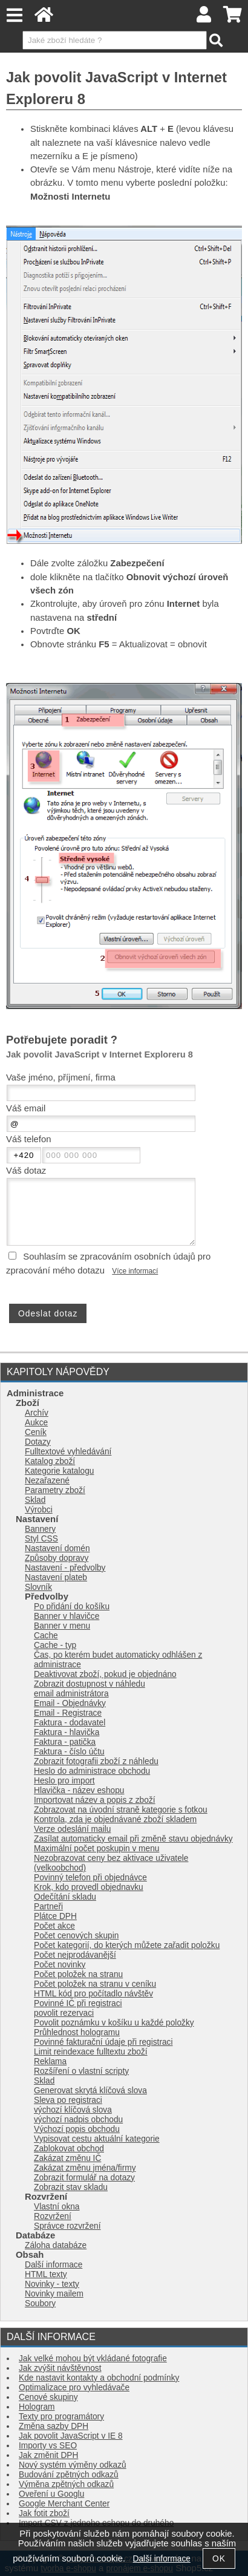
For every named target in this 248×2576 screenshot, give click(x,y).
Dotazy (38, 1442)
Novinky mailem (54, 2293)
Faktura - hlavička (66, 1732)
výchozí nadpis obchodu (78, 2119)
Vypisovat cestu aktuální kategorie (97, 2138)
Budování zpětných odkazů (69, 2474)
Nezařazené (47, 1480)
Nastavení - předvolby (65, 1567)
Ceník (36, 1432)
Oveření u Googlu (51, 2494)
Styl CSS (41, 1538)
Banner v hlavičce (66, 1616)
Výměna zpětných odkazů (66, 2484)
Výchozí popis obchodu (77, 2129)
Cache (46, 1635)
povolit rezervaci (64, 2013)
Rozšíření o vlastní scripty (81, 2071)
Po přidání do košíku (71, 1606)
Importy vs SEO (48, 2445)
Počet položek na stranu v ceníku (95, 1984)
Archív (36, 1412)
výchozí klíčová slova (73, 2109)
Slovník (38, 1587)
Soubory (40, 2303)
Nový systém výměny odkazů (72, 2465)
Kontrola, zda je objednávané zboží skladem (115, 1819)
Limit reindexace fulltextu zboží (91, 2051)
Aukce (36, 1422)
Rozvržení (52, 2216)
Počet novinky (59, 1964)
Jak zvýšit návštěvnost (60, 2368)
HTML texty (46, 2274)
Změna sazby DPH (53, 2426)
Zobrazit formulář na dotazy (84, 2177)
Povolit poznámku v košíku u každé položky (114, 2022)
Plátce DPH (55, 1916)
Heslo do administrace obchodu (92, 1771)
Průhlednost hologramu (77, 2032)
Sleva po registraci (68, 2100)
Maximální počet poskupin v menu (96, 1848)
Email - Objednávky (70, 1703)
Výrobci (39, 1509)
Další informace (53, 2264)
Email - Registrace (68, 1713)
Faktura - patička (65, 1742)
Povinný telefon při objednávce (90, 1877)
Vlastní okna (57, 2206)
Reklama (50, 2061)
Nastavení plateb (56, 1577)
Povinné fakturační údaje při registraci (103, 2042)
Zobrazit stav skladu (71, 2187)
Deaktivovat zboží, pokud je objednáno (105, 1674)
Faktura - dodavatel (69, 1722)
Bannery (40, 1529)
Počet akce (54, 1925)
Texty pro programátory (61, 2416)
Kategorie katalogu (59, 1471)
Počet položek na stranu (78, 1974)
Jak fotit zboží (44, 2513)
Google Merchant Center (64, 2503)
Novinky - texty (52, 2284)
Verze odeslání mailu (72, 1829)
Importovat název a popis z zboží (94, 1800)
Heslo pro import (64, 1780)
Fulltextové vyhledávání (68, 1451)
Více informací (135, 1271)
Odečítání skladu (65, 1896)
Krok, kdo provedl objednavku (88, 1887)
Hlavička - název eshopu (79, 1790)
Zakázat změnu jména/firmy (85, 2167)
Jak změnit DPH (48, 2455)
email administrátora (71, 1693)
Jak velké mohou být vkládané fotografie (93, 2358)
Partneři (48, 1906)
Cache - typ (55, 1645)
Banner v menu (62, 1625)
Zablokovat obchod (69, 2148)
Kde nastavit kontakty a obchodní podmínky (99, 2377)
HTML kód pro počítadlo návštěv (93, 1993)
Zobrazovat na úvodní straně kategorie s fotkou (120, 1809)
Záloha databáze (55, 2245)
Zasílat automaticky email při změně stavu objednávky (133, 1838)
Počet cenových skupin (76, 1935)
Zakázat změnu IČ (67, 2158)
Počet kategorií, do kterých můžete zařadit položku (127, 1945)
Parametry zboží (55, 1490)
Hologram (36, 2406)
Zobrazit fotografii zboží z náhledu (96, 1761)
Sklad (35, 1500)
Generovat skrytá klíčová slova (90, 2090)
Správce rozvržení (67, 2226)
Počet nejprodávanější (75, 1955)
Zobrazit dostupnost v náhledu (89, 1683)
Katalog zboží (50, 1461)
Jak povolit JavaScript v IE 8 (71, 2435)
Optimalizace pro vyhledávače (74, 2387)
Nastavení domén (57, 1548)
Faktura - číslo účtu (69, 1751)
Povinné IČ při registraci (78, 2003)
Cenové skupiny (48, 2397)
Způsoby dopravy (56, 1558)
